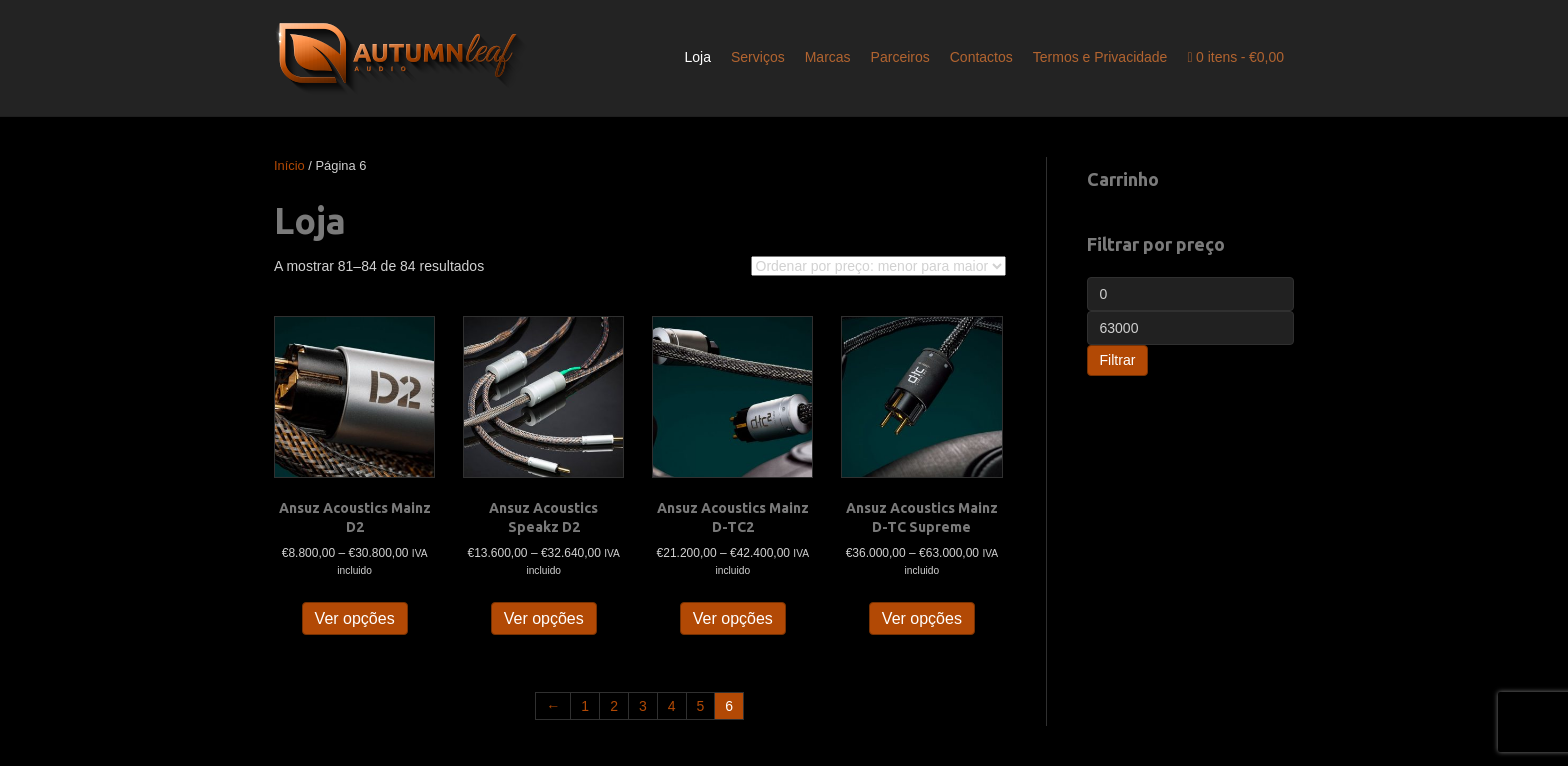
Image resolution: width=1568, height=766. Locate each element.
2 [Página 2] (614, 706)
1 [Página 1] (585, 706)
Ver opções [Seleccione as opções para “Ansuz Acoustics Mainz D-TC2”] (733, 618)
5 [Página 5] (701, 706)
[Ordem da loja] (878, 266)
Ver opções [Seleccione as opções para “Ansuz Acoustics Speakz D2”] (544, 618)
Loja (698, 57)
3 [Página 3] (643, 706)
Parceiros (900, 57)
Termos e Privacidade (1100, 57)
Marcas (828, 57)
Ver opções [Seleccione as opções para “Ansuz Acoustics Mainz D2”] (355, 618)
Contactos (981, 57)
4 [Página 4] (672, 706)
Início (289, 165)
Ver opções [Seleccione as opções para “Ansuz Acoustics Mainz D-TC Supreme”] (922, 618)
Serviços (758, 57)
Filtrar (1118, 360)
